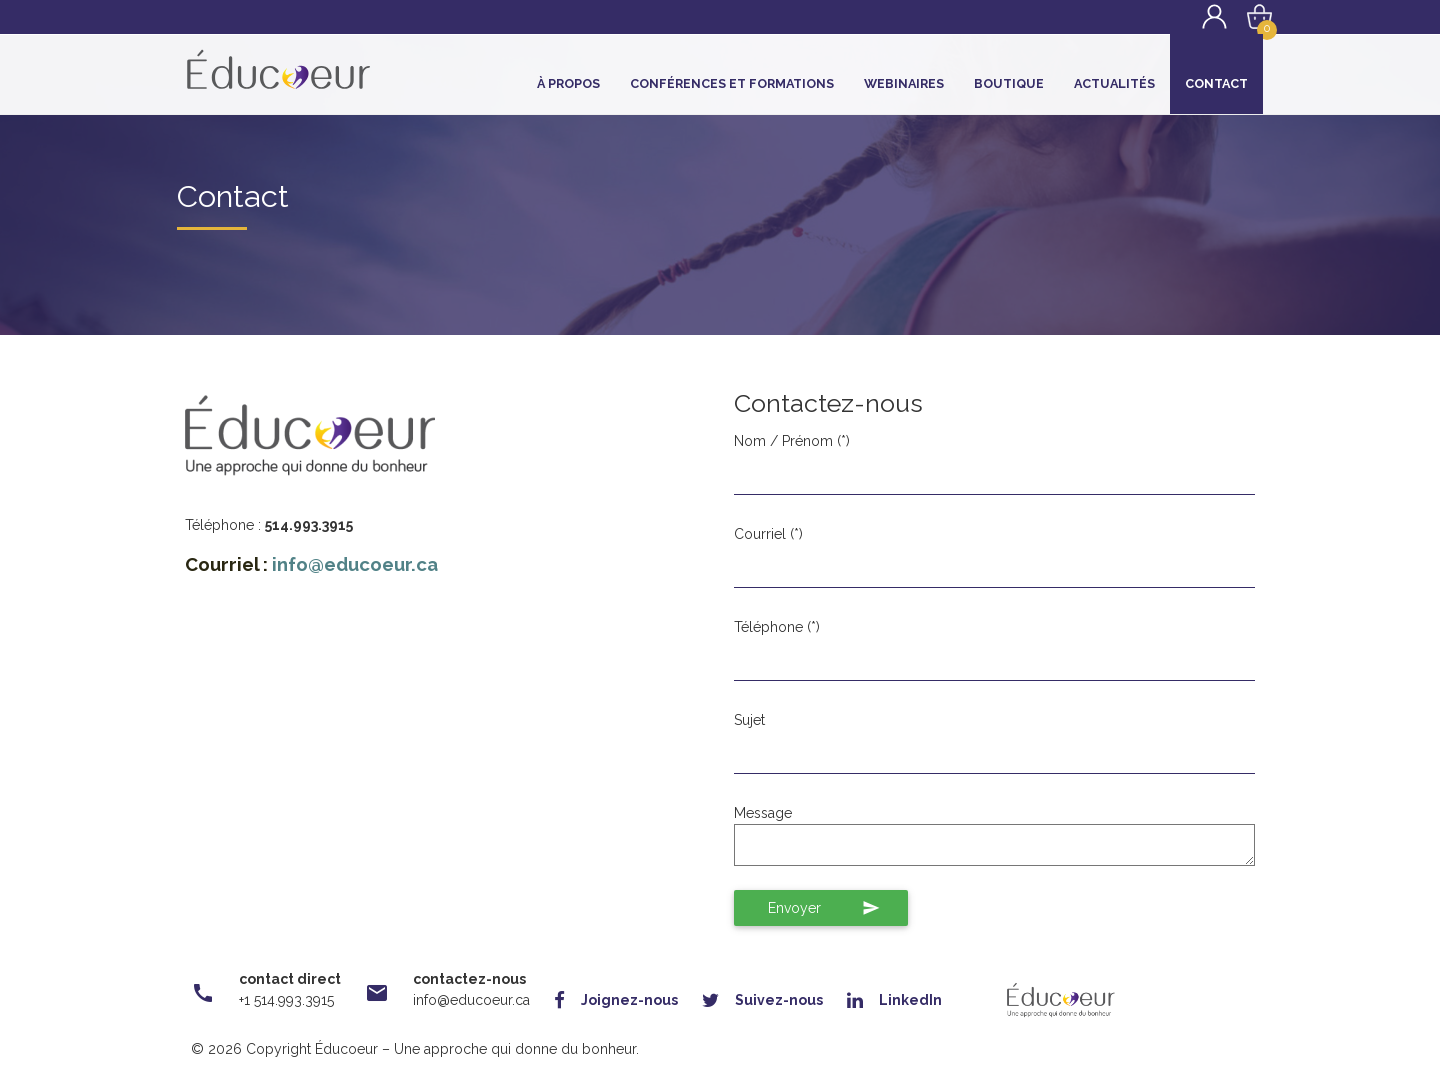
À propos (568, 83)
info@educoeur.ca (355, 564)
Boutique (1009, 83)
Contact (1216, 83)
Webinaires (904, 83)
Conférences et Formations (732, 83)
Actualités (1114, 83)
